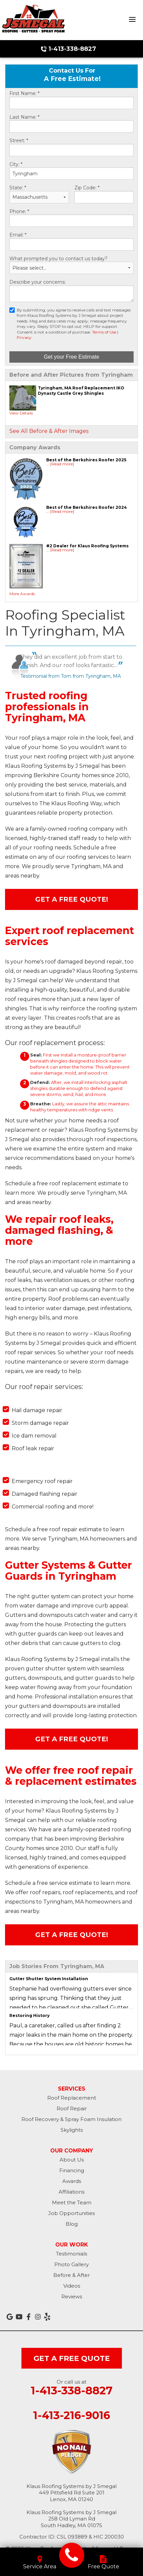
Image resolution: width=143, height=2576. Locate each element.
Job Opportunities (71, 2213)
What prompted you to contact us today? (58, 259)
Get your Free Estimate (71, 357)
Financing (71, 2170)
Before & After (71, 2275)
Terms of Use (104, 332)
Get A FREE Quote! (71, 899)
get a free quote (71, 2358)
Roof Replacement (71, 2098)
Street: (18, 141)
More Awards (22, 593)
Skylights (72, 2130)
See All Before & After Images (48, 431)
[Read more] (62, 463)
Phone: (19, 211)
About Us (72, 2159)
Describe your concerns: (37, 282)
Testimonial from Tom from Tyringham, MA (70, 676)
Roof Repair (72, 2108)
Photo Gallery (71, 2264)
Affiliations (71, 2192)
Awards (71, 2181)
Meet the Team (71, 2202)
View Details (21, 413)
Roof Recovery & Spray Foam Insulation (71, 2119)
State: (17, 188)
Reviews (71, 2296)
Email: (17, 235)
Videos (71, 2286)
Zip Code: (86, 188)
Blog (72, 2224)
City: (15, 164)
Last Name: (24, 117)
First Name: (24, 93)
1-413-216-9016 (71, 2415)
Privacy (24, 337)
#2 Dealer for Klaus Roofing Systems (87, 545)
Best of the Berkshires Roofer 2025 (86, 459)
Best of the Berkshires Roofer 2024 (86, 507)
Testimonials (71, 2253)
